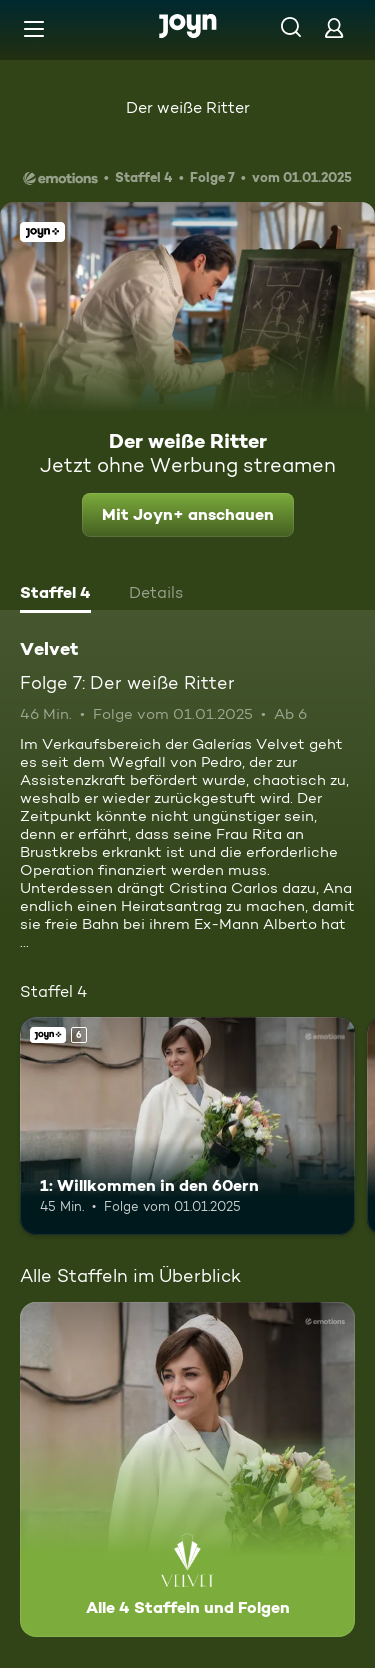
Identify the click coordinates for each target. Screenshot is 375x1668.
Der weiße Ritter (188, 107)
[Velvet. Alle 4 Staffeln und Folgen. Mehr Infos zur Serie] (187, 1469)
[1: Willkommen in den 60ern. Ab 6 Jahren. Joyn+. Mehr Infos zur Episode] (187, 1126)
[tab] (55, 595)
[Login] (334, 27)
